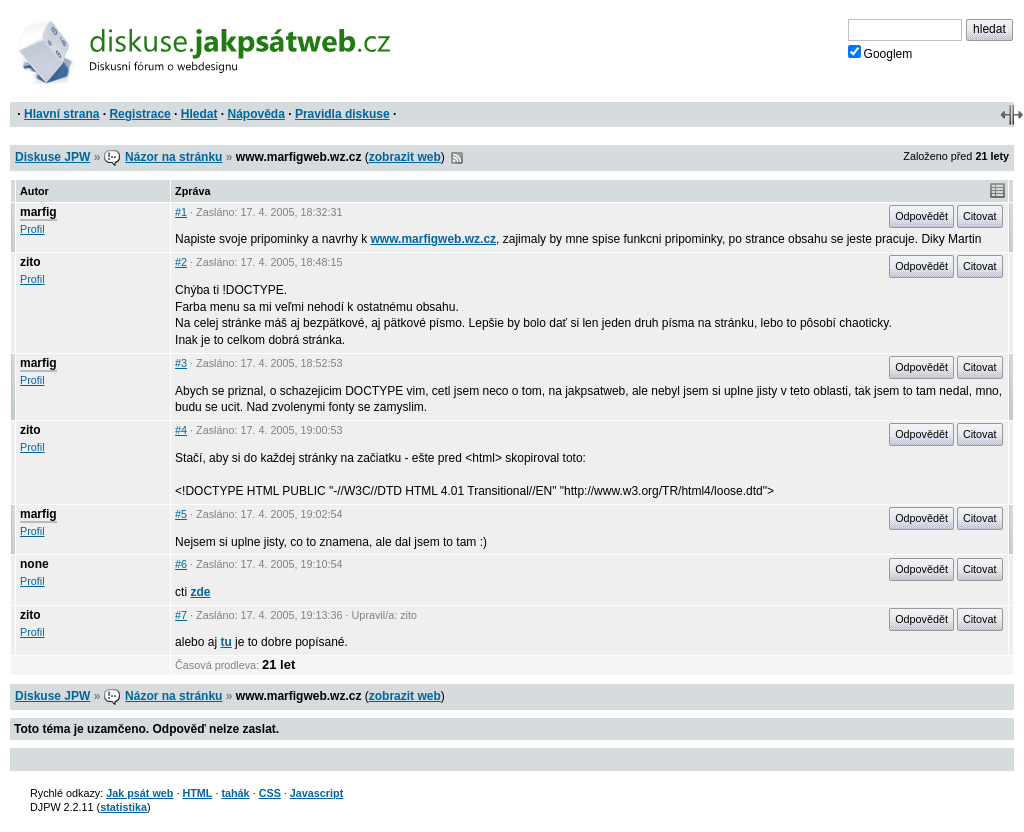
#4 (181, 430)
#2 (181, 262)
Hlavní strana (61, 114)
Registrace (139, 114)
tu (225, 642)
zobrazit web (405, 157)
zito (30, 262)
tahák (235, 793)
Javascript (316, 793)
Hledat (199, 114)
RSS (457, 158)
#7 (181, 615)
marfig (38, 212)
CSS (270, 793)
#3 (181, 363)
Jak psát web (139, 793)
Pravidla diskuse (342, 114)
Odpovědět (921, 216)
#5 (181, 514)
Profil (32, 229)
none (34, 564)
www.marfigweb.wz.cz (433, 239)
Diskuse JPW (52, 157)
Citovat (980, 216)
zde (200, 592)
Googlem (880, 53)
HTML (197, 793)
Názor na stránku (173, 157)
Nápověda (256, 114)
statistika (123, 807)
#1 (181, 212)
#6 (181, 564)
